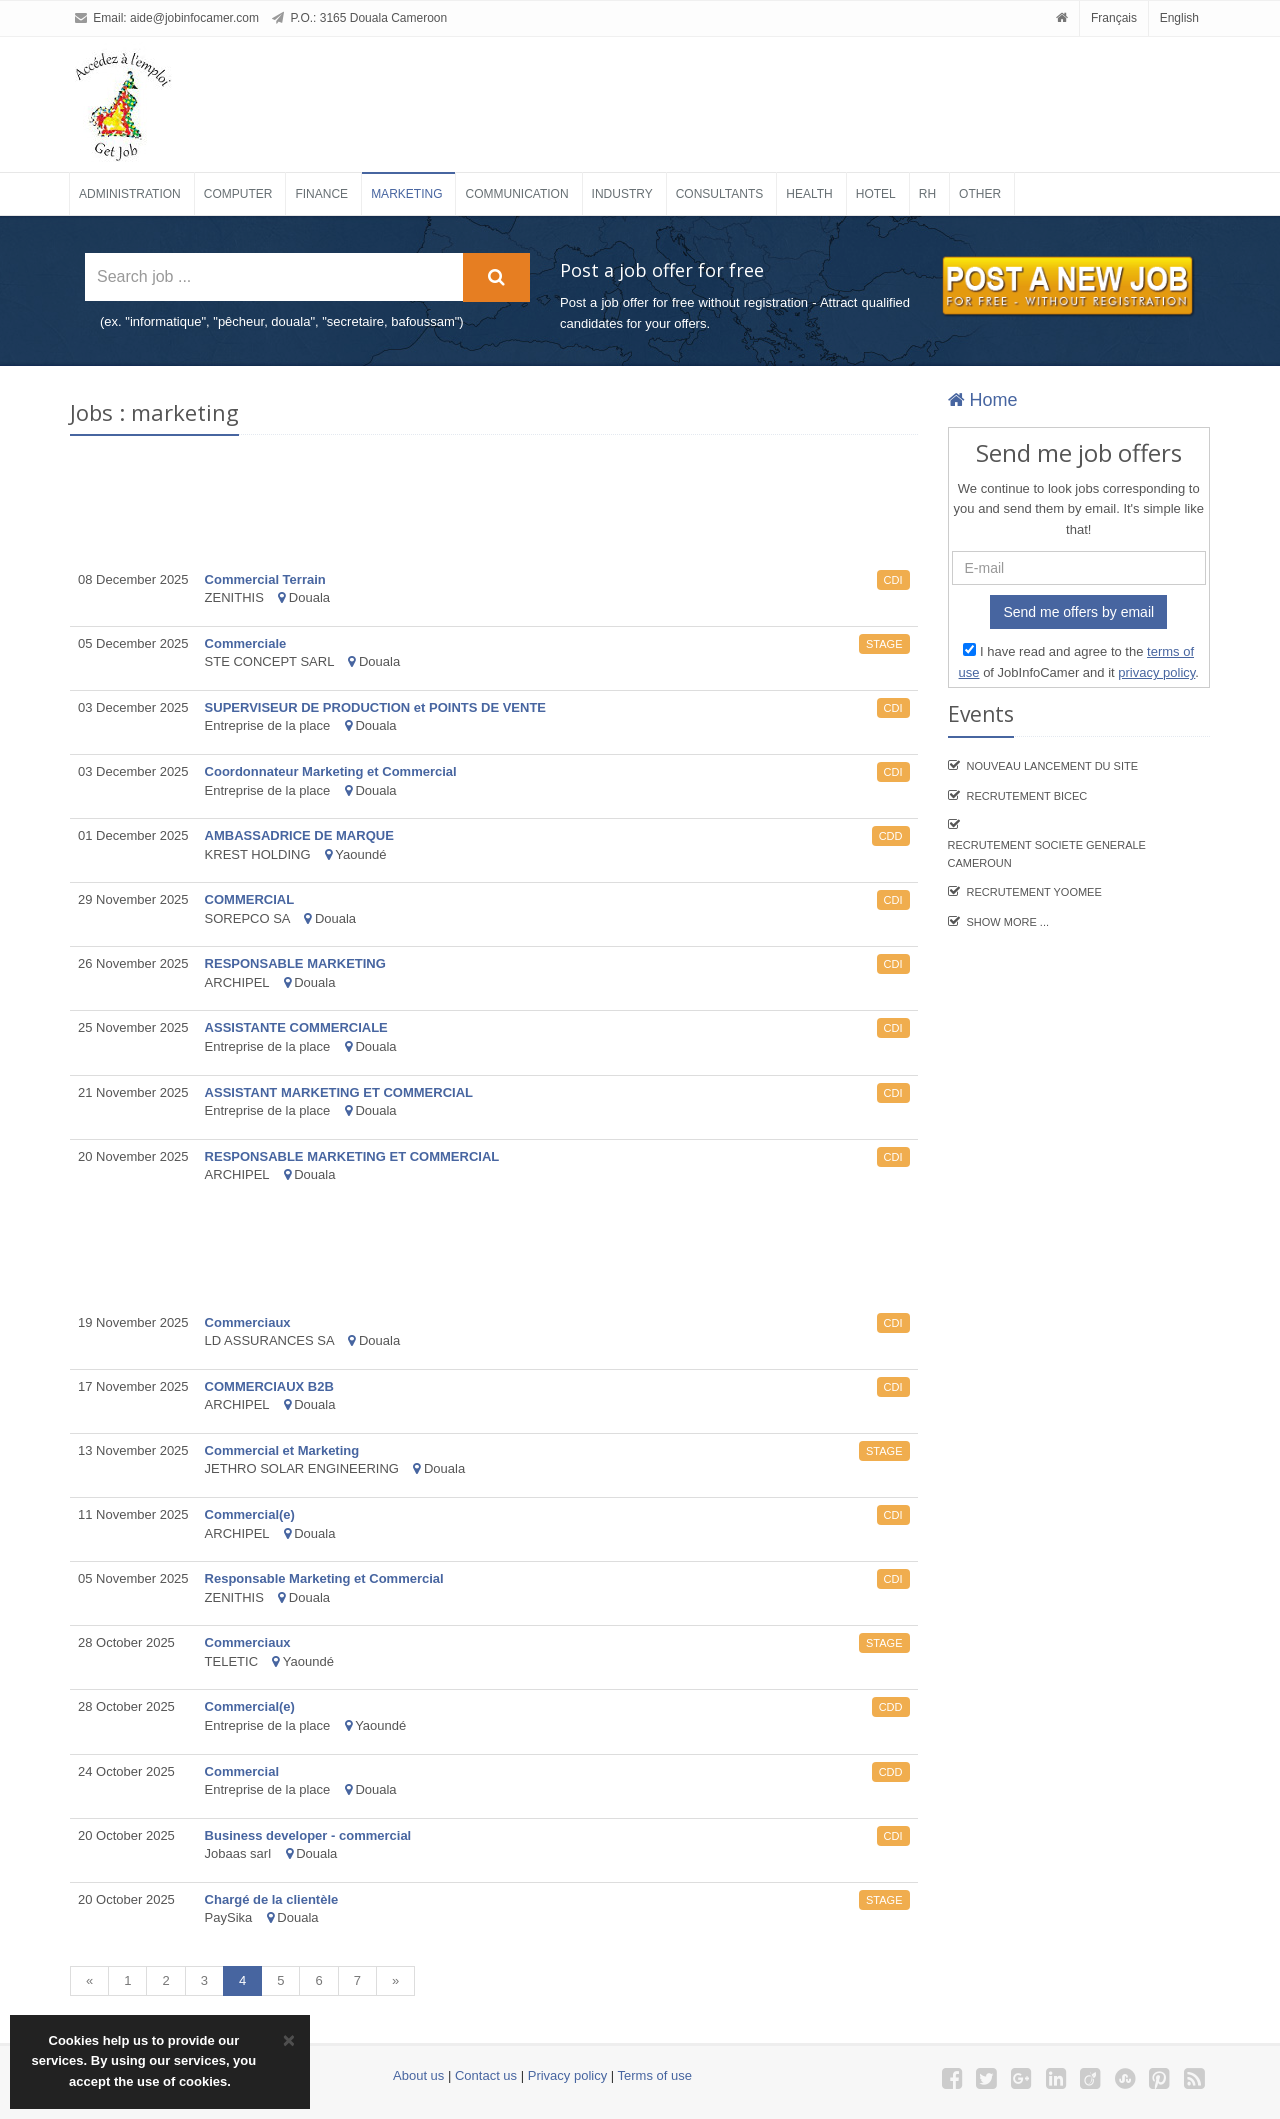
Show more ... (1008, 922)
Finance (321, 194)
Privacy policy (567, 2075)
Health (809, 194)
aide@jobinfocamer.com (194, 18)
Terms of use (655, 2075)
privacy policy (1156, 672)
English (1179, 18)
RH (927, 194)
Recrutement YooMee (1034, 892)
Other (980, 194)
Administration (130, 194)
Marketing (406, 194)
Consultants (720, 194)
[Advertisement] (694, 97)
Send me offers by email (1078, 612)
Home (983, 400)
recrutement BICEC (1027, 796)
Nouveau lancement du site (1053, 766)
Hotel (876, 194)
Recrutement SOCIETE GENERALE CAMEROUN (1047, 854)
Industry (622, 194)
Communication (516, 194)
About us (418, 2075)
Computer (238, 194)
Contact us (486, 2075)
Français (1114, 18)
